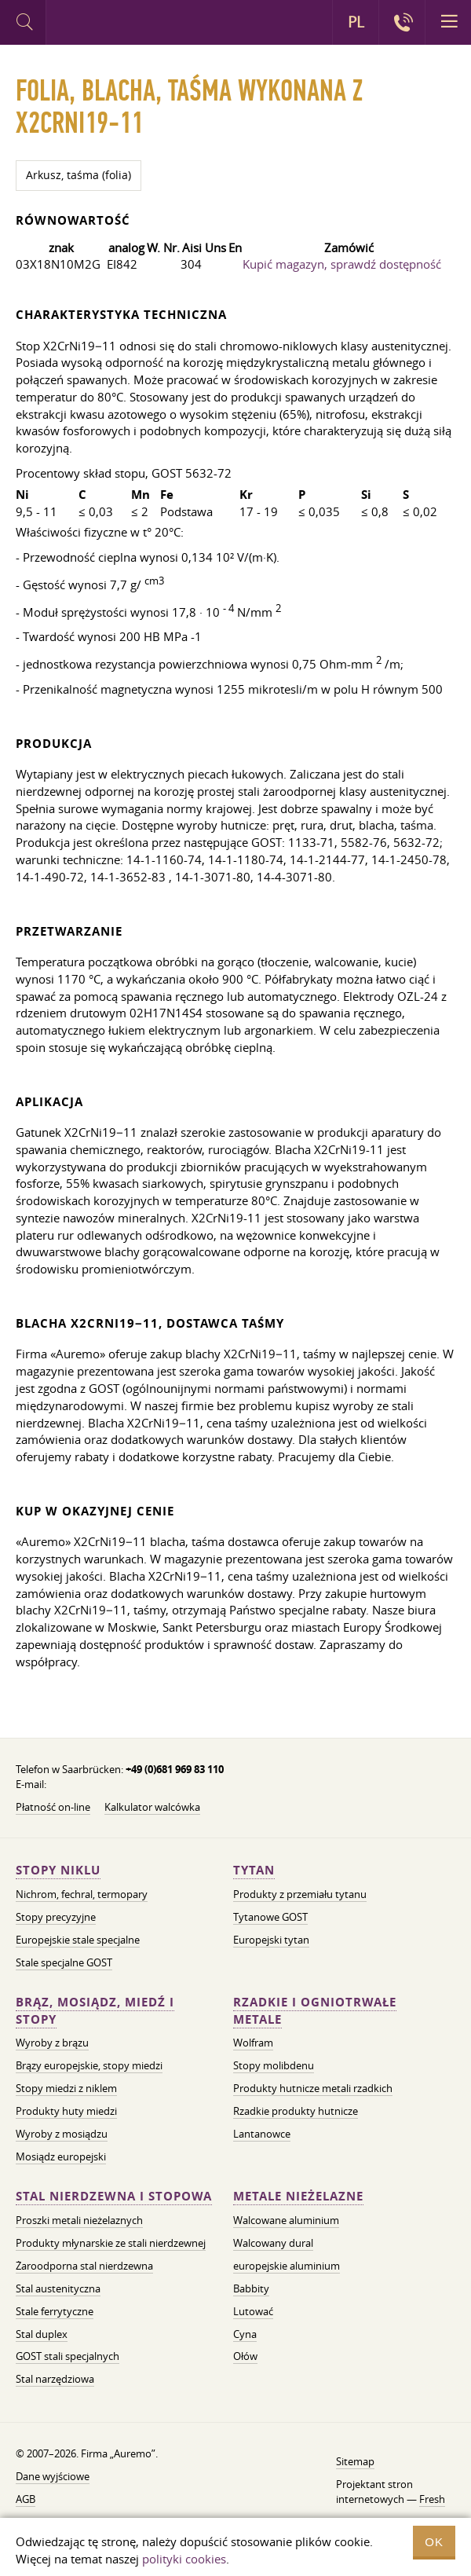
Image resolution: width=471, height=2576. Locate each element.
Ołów (245, 2356)
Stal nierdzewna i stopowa (114, 2196)
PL (356, 22)
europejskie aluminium (286, 2266)
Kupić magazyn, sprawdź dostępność (342, 264)
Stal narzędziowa (55, 2379)
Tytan (254, 1870)
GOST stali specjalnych (67, 2356)
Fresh (432, 2499)
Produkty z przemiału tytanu (300, 1894)
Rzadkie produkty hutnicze (295, 2111)
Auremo (111, 24)
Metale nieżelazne (298, 2196)
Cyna (245, 2334)
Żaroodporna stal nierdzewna (84, 2266)
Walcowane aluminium (286, 2220)
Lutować (253, 2311)
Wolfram (253, 2043)
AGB (25, 2499)
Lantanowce (261, 2134)
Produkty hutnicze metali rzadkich (312, 2088)
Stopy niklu (58, 1870)
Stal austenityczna (58, 2288)
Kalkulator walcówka (152, 1807)
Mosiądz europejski (61, 2156)
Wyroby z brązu (52, 2043)
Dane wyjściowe (52, 2476)
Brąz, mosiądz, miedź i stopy (95, 2011)
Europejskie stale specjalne (78, 1940)
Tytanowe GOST (270, 1917)
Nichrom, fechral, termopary (82, 1894)
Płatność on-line (53, 1807)
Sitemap (355, 2461)
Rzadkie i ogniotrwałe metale (314, 2011)
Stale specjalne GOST (64, 1962)
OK (434, 2542)
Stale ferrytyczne (54, 2311)
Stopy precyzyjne (56, 1917)
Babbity (251, 2288)
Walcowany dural (273, 2243)
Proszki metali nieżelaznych (79, 2220)
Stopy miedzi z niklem (66, 2088)
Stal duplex (42, 2334)
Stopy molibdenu (273, 2065)
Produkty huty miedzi (66, 2111)
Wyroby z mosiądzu (62, 2134)
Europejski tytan (271, 1940)
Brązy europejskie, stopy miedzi (89, 2065)
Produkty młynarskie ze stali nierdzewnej (111, 2243)
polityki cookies (184, 2559)
